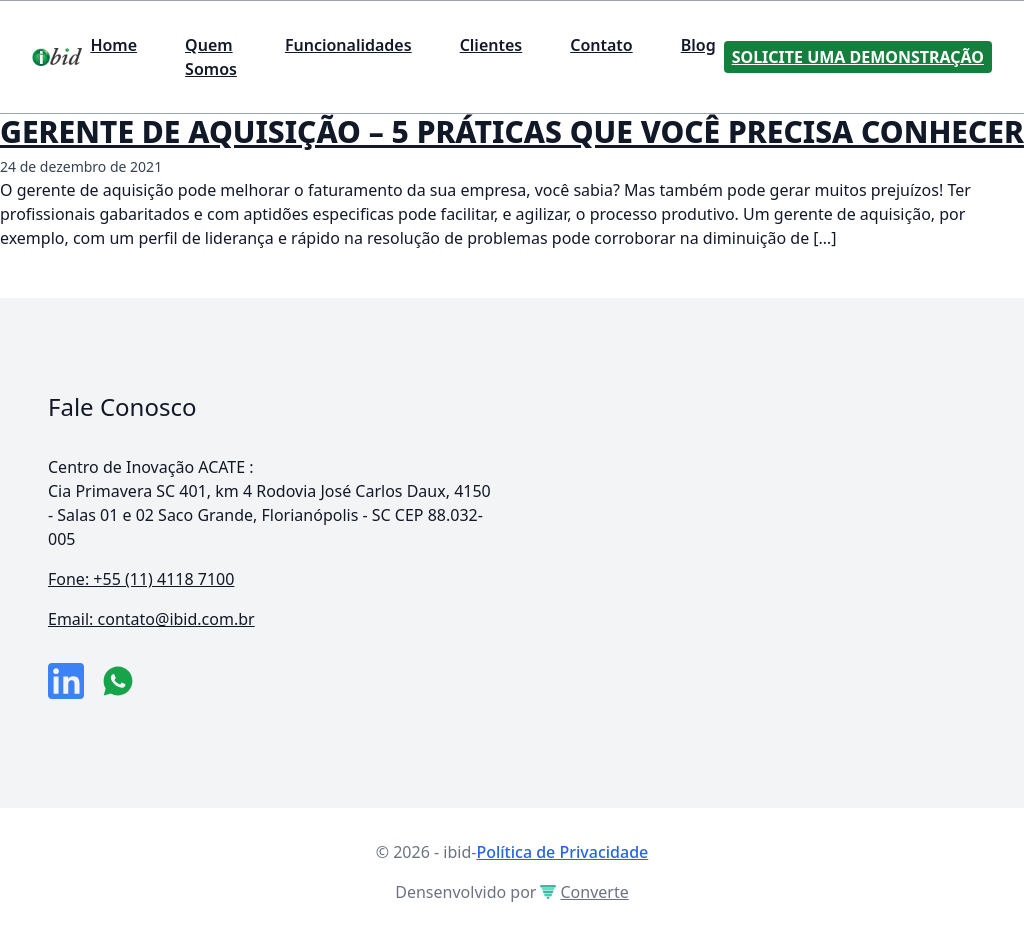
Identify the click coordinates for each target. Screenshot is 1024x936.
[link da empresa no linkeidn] (66, 681)
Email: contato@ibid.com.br (151, 619)
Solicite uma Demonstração (858, 57)
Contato (601, 45)
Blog (698, 45)
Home (113, 45)
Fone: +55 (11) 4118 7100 (141, 579)
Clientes (491, 45)
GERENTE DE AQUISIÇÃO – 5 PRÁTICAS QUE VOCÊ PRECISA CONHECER (512, 131)
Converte (584, 892)
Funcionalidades (348, 45)
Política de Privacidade (562, 852)
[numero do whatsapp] (118, 681)
